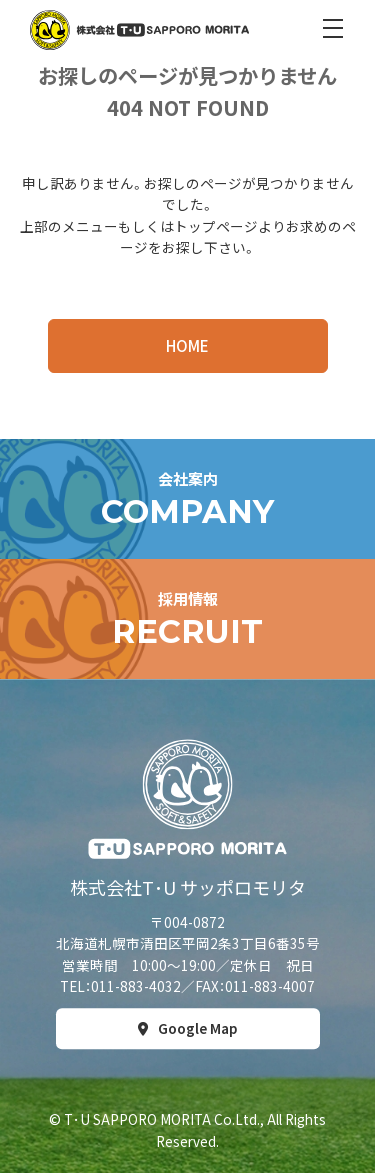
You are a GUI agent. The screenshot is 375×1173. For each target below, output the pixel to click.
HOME (187, 345)
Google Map (197, 1028)
